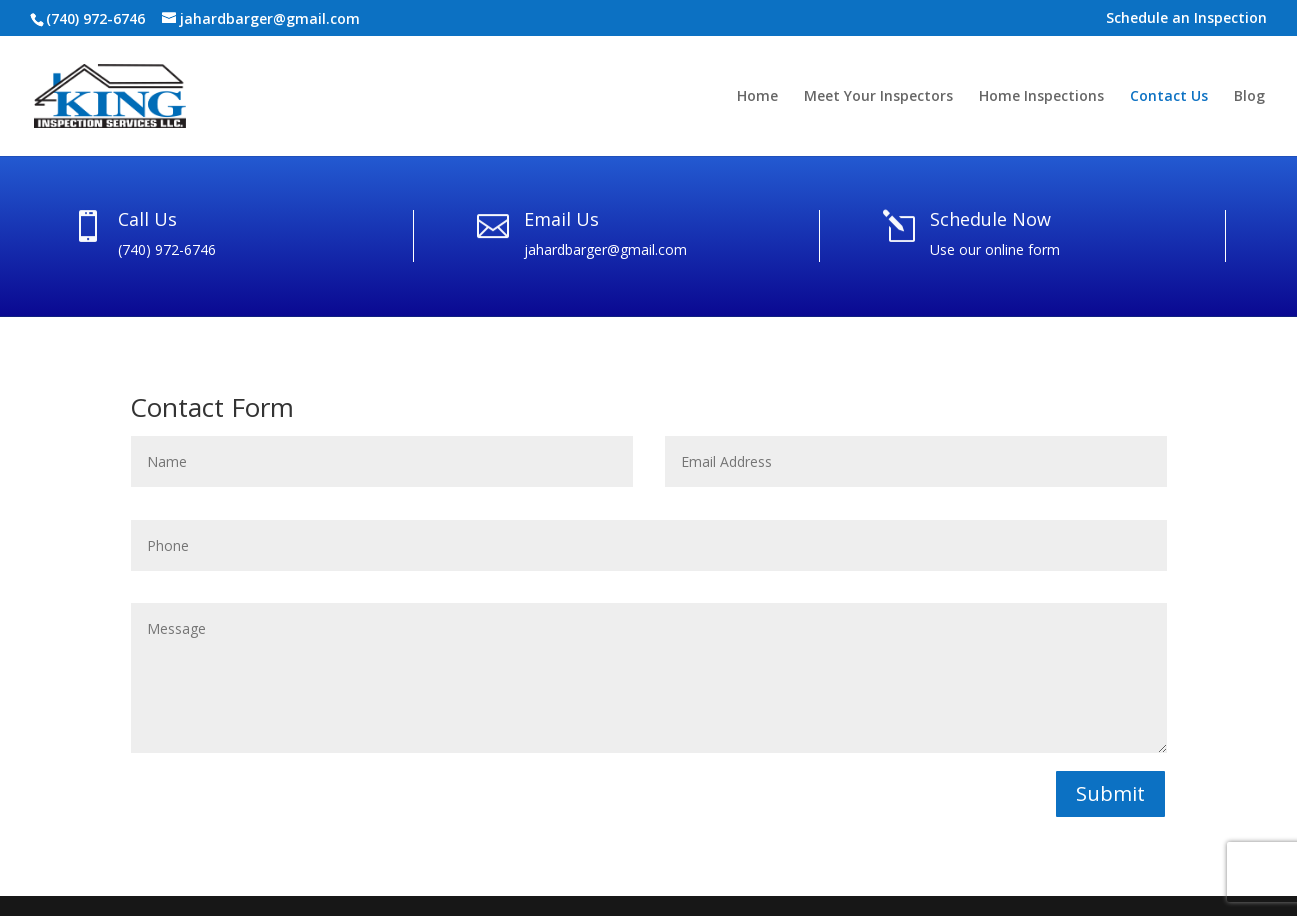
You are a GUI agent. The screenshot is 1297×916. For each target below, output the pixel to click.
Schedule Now (990, 219)
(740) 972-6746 (95, 18)
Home (757, 97)
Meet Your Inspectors (878, 97)
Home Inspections (1041, 97)
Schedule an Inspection (1186, 19)
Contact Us (1169, 97)
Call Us (147, 219)
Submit (1110, 793)
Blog (1249, 97)
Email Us (561, 219)
